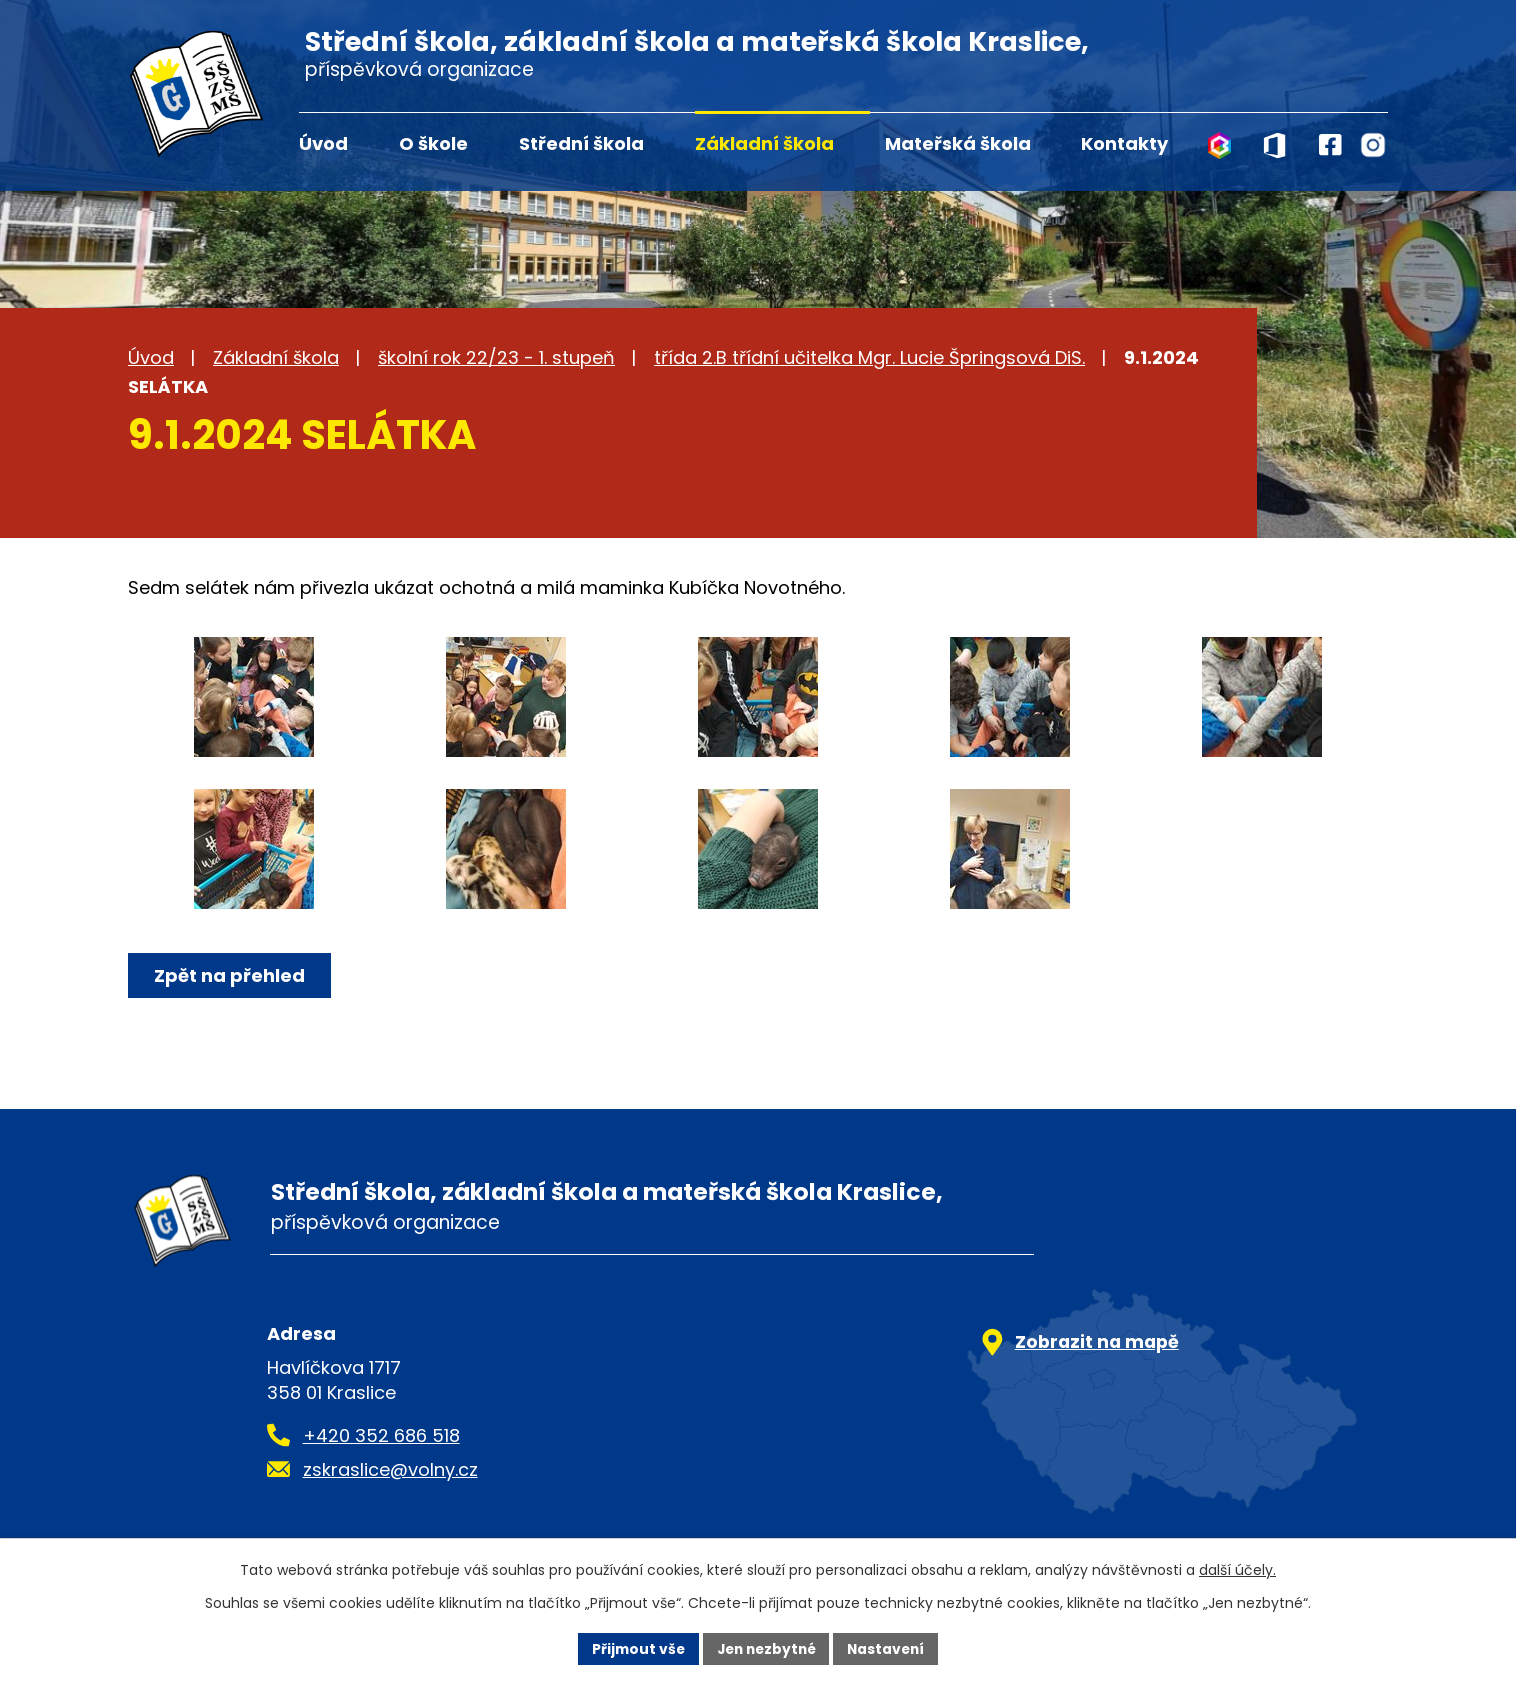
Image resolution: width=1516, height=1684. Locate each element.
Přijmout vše (633, 1648)
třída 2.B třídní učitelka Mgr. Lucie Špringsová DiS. (869, 357)
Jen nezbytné (765, 1648)
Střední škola (581, 143)
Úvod (323, 143)
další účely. (1237, 1570)
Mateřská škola (958, 143)
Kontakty (1124, 143)
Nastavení (890, 1648)
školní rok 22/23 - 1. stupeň (496, 357)
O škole (433, 143)
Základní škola (764, 143)
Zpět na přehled (230, 975)
